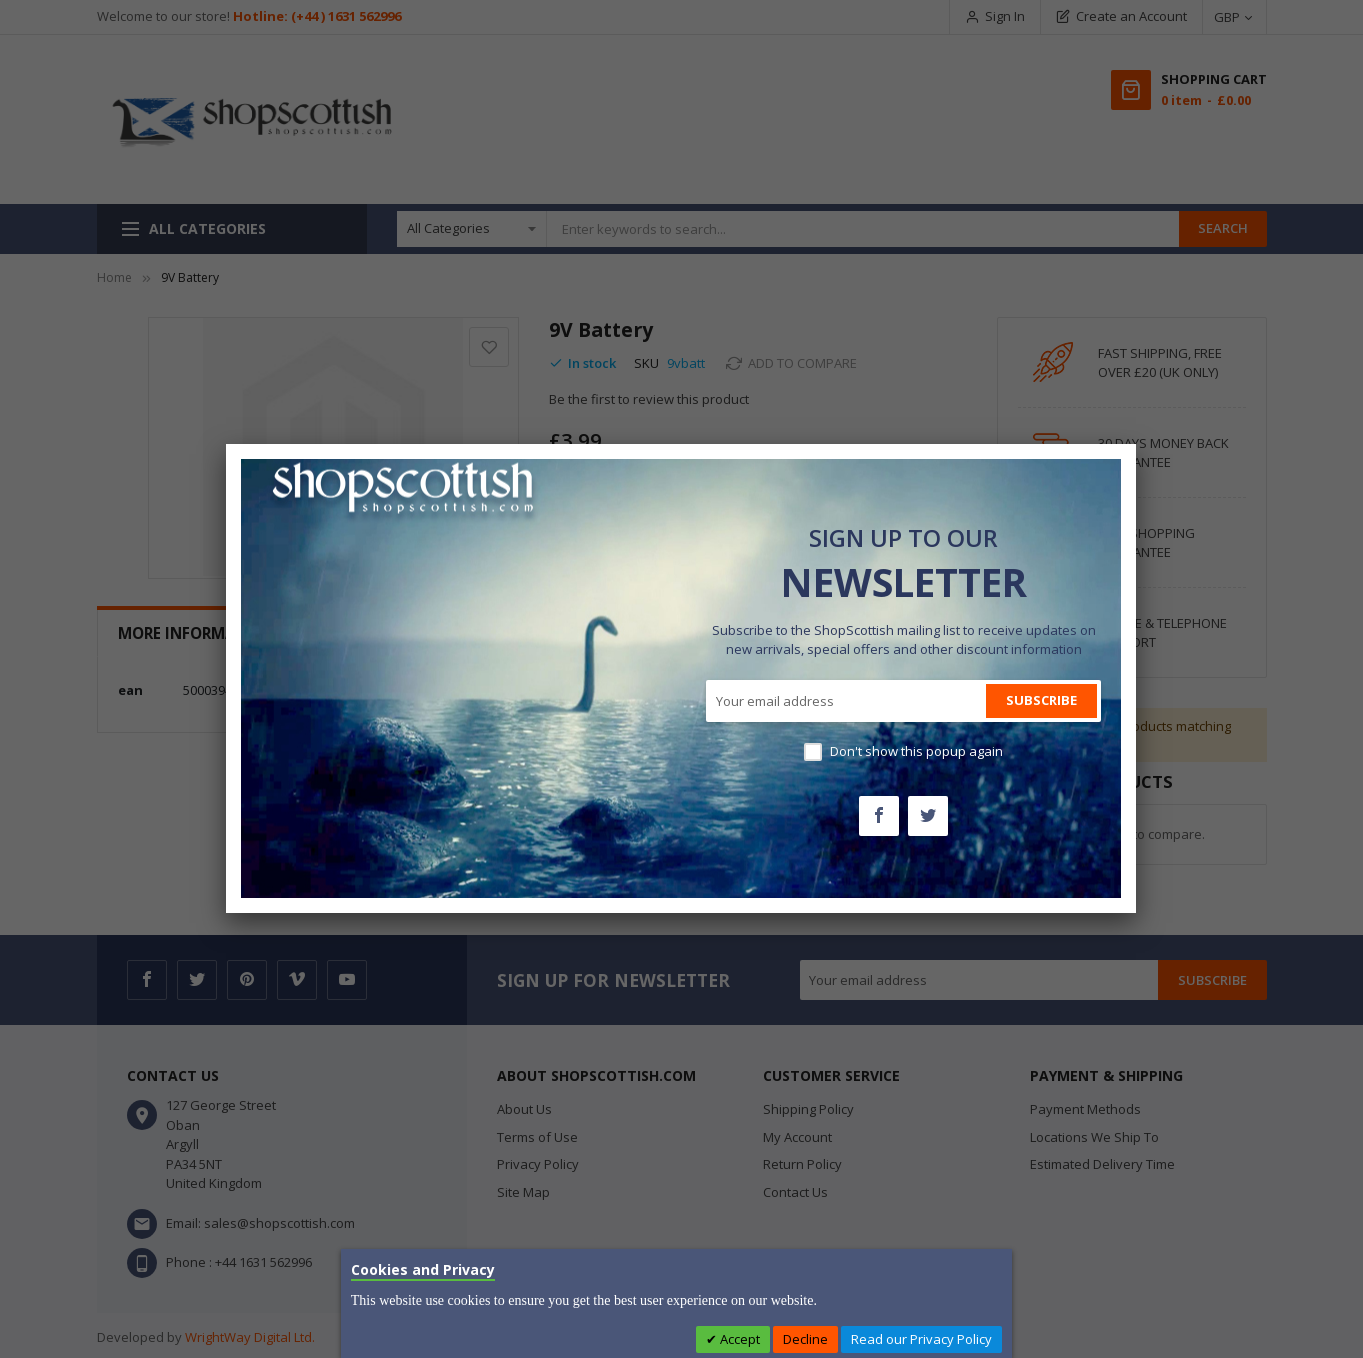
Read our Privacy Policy (921, 1339)
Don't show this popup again (916, 751)
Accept (738, 1339)
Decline (805, 1339)
